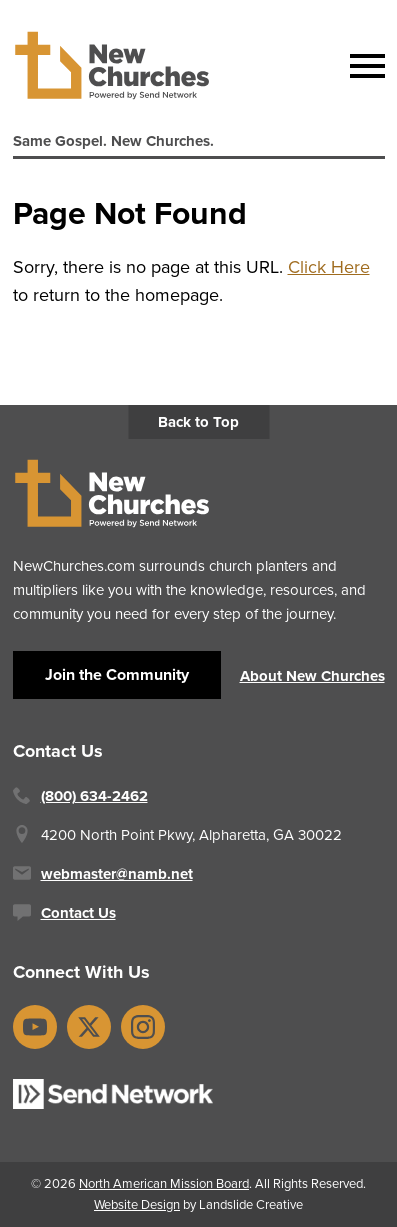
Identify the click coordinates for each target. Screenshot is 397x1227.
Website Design (137, 1204)
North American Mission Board (164, 1183)
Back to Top (198, 422)
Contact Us (78, 913)
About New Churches (312, 676)
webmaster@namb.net (117, 874)
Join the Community (117, 674)
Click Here (329, 267)
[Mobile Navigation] (363, 66)
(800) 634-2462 (94, 796)
